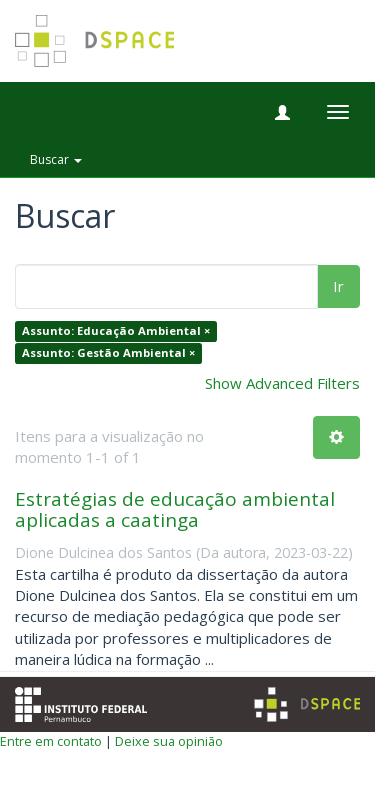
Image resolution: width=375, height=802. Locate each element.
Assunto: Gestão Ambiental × (108, 352)
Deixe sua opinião (169, 741)
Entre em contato (51, 741)
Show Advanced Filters (282, 383)
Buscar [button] (56, 159)
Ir (338, 286)
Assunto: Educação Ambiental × (116, 331)
